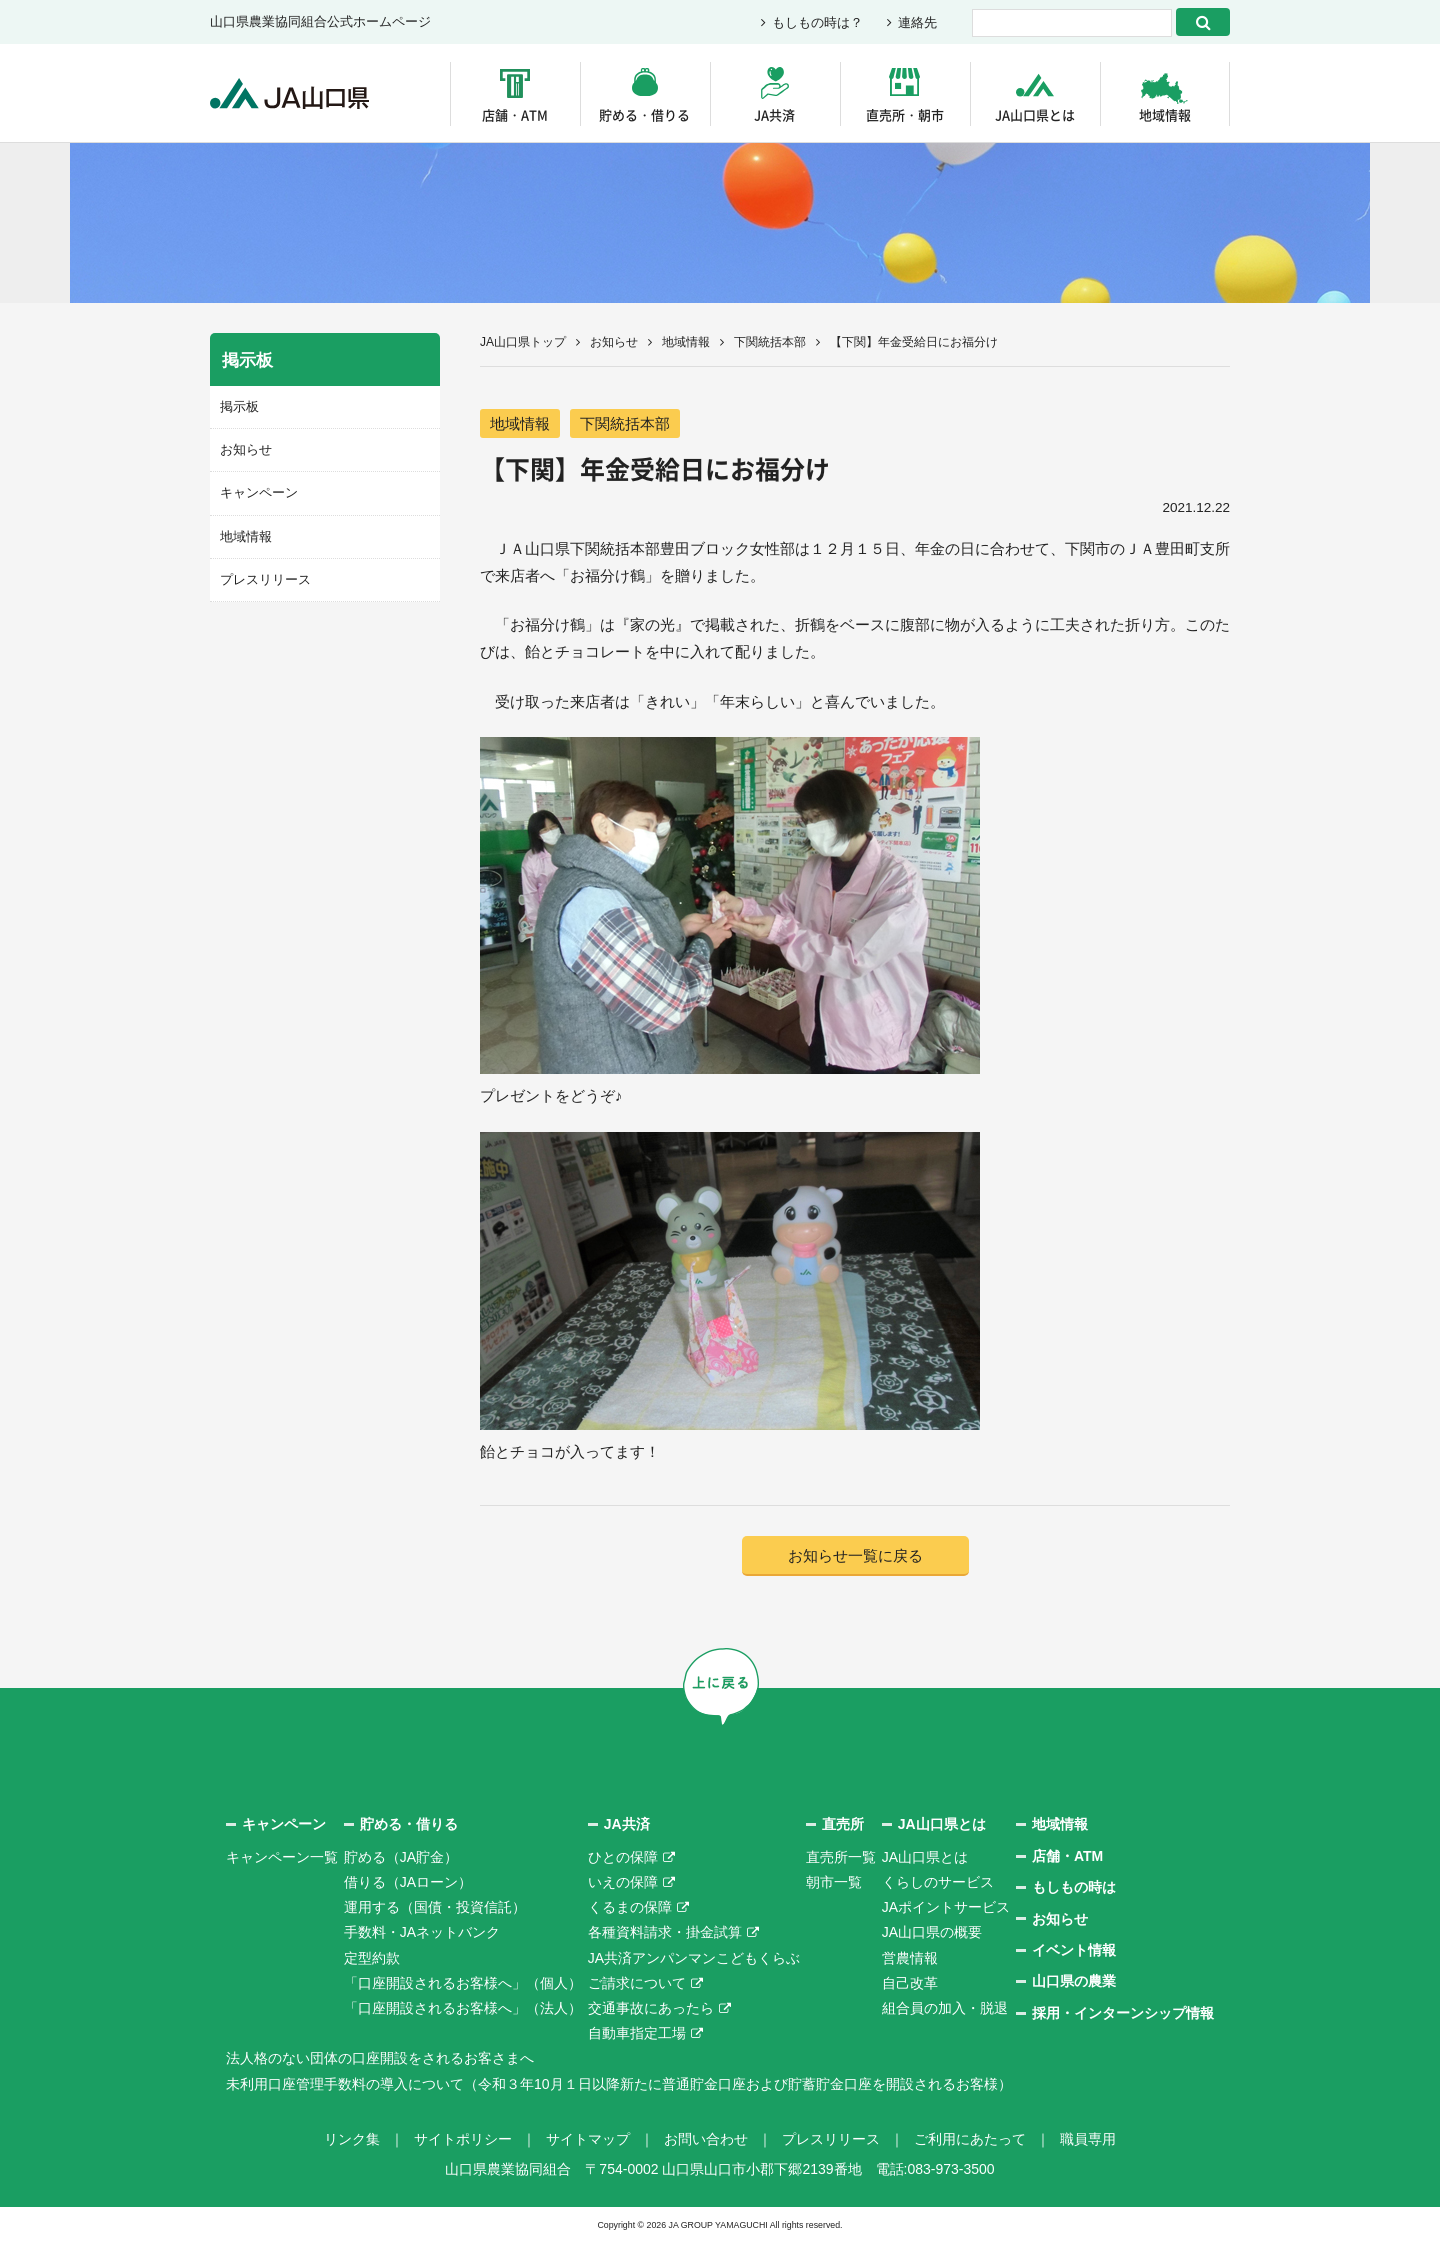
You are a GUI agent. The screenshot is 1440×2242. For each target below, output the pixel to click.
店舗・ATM (515, 114)
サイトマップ (588, 2139)
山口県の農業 (1074, 1981)
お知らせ (614, 342)
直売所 (843, 1824)
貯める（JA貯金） (401, 1857)
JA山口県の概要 (932, 1932)
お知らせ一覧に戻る (855, 1555)
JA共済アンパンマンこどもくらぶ (694, 1958)
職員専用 (1088, 2139)
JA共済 (774, 114)
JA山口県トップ (523, 342)
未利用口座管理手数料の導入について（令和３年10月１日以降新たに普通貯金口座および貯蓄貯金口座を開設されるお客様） (619, 2084)
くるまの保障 (630, 1907)
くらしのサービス (938, 1882)
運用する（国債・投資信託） (435, 1907)
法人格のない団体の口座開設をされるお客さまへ (380, 2058)
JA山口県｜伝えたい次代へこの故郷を (289, 93)
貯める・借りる (644, 114)
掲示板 (239, 406)
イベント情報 (1074, 1950)
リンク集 (352, 2139)
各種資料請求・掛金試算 (665, 1932)
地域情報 (1165, 114)
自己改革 (910, 1983)
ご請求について (637, 1983)
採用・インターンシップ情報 (1123, 2013)
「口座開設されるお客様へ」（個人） (463, 1983)
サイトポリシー (463, 2139)
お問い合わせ (706, 2139)
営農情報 (910, 1958)
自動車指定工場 (637, 2033)
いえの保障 (623, 1882)
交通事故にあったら (651, 2008)
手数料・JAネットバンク (422, 1932)
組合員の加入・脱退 (945, 2008)
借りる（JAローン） (408, 1882)
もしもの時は (1074, 1887)
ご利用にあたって (970, 2139)
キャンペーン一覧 (282, 1857)
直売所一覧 (841, 1857)
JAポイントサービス (946, 1907)
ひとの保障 (623, 1857)
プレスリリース (265, 579)
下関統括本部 (770, 342)
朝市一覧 (834, 1882)
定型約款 (372, 1958)
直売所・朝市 (905, 114)
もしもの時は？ (817, 22)
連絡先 (917, 22)
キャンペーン (259, 492)
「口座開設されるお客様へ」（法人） (463, 2008)
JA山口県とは (1035, 114)
